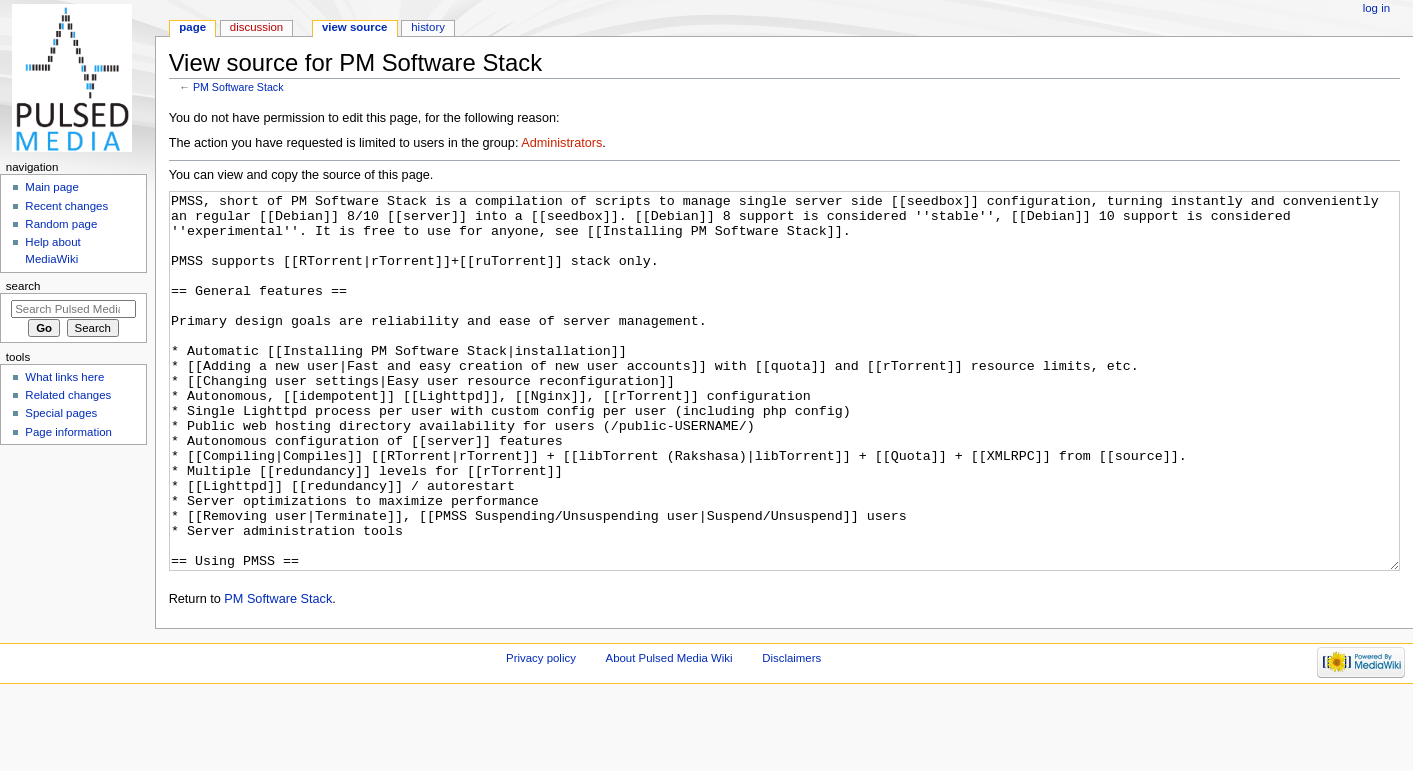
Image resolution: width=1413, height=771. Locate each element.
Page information (68, 432)
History (428, 27)
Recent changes (66, 206)
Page (192, 27)
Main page (52, 187)
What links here (64, 377)
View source (355, 27)
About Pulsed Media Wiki (669, 733)
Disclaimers (791, 733)
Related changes (68, 395)
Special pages (61, 413)
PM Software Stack (238, 87)
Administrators (561, 143)
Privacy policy (541, 733)
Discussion (256, 27)
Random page (61, 224)
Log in (1376, 8)
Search (23, 286)
